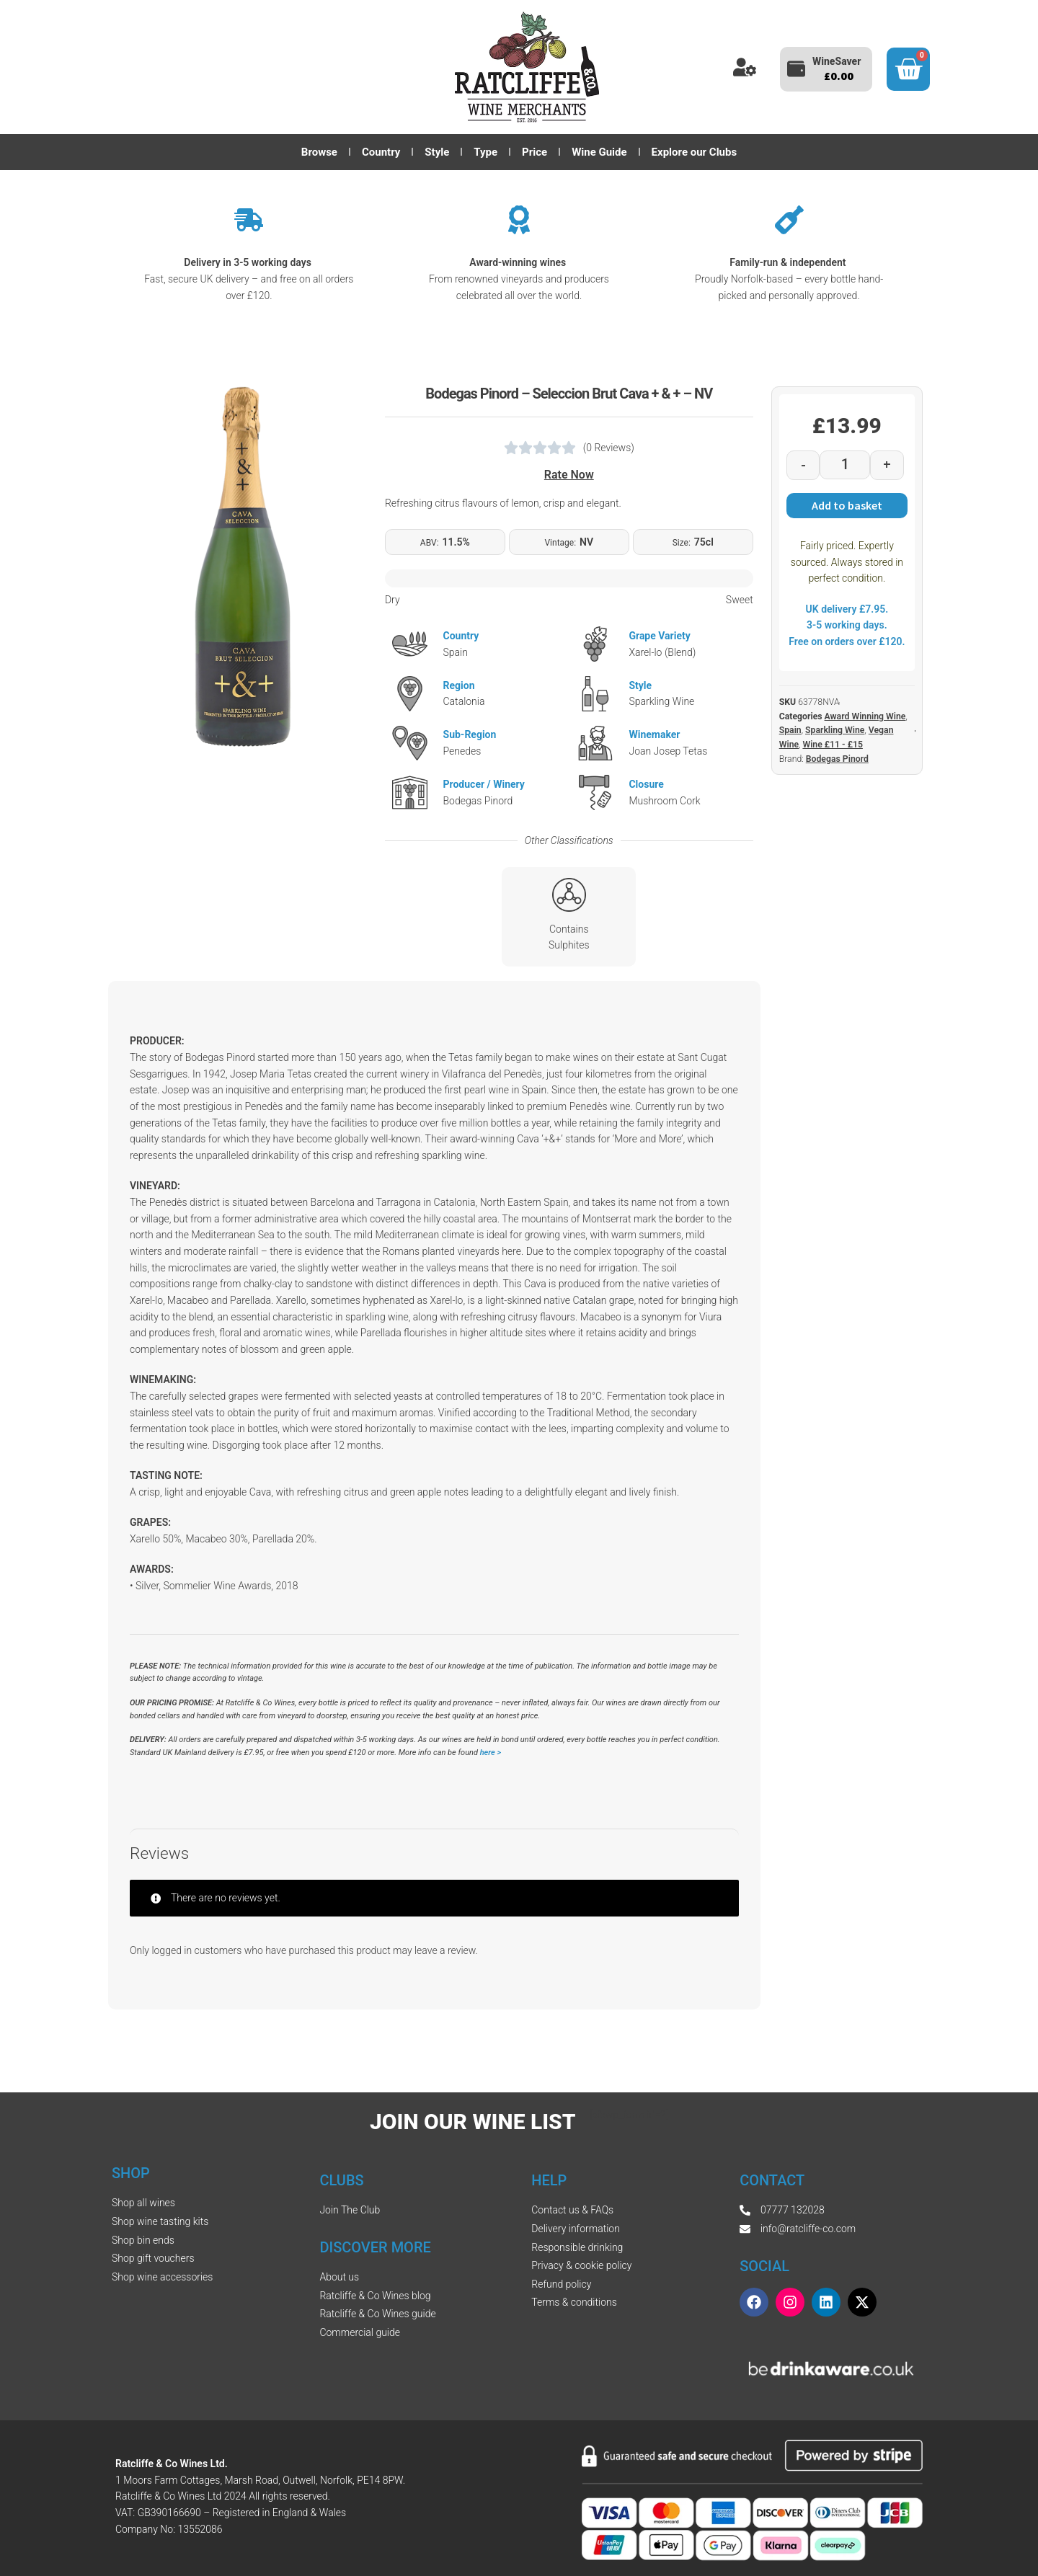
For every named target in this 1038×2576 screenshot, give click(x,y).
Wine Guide (599, 152)
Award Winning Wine (865, 716)
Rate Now (569, 474)
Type (485, 152)
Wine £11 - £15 (832, 745)
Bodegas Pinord (837, 759)
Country (381, 152)
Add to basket (847, 505)
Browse (319, 152)
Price (534, 152)
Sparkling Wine (834, 730)
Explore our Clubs (694, 152)
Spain (790, 730)
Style (437, 152)
